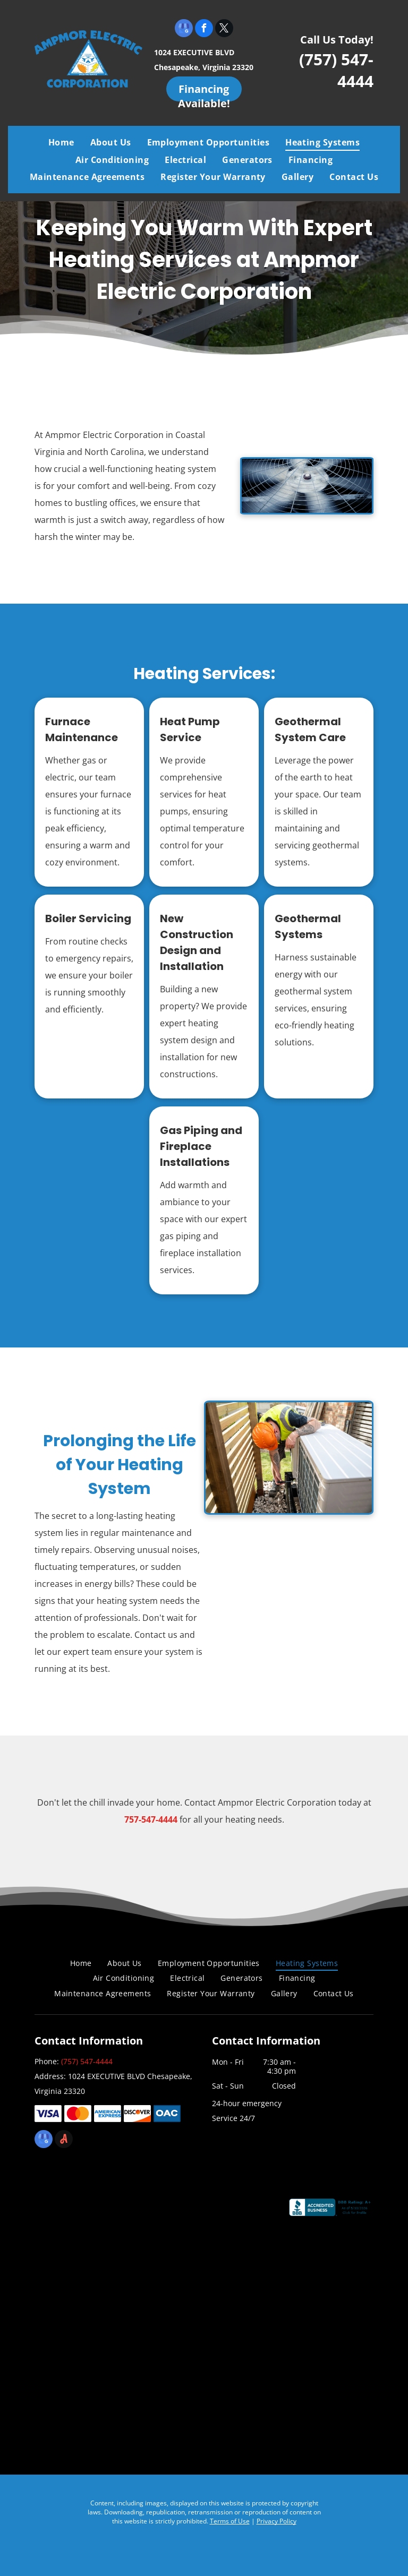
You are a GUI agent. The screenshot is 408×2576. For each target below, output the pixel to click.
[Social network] (64, 2140)
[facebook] (204, 29)
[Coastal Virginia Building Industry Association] (161, 2214)
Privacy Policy (276, 2521)
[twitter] (224, 29)
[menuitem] (61, 142)
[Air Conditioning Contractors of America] (161, 2310)
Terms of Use (230, 2521)
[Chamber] (161, 2405)
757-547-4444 (150, 1819)
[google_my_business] (184, 29)
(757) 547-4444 (87, 2061)
